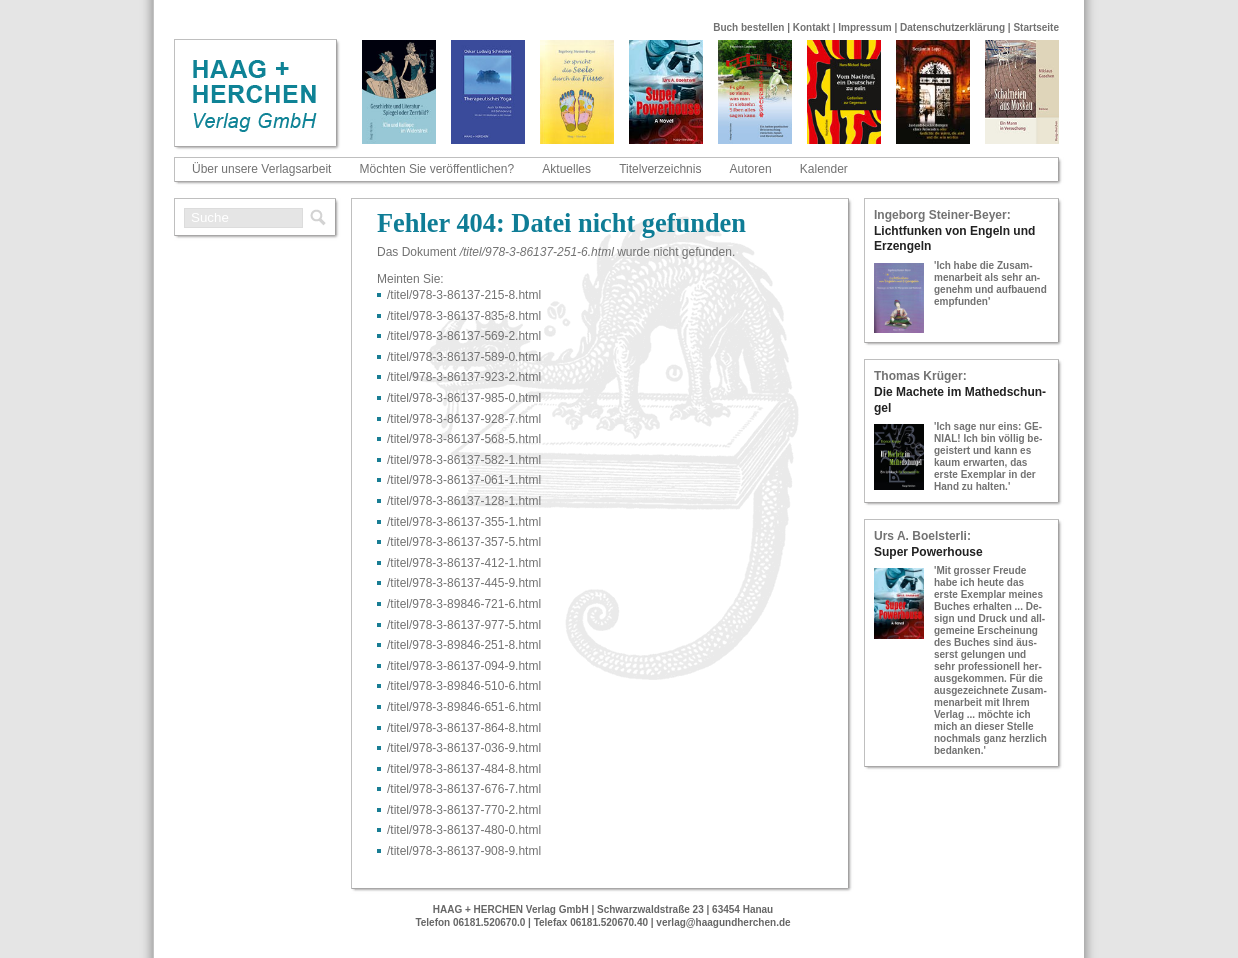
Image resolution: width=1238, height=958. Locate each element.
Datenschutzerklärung (952, 27)
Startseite (1036, 27)
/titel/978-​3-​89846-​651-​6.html (464, 707)
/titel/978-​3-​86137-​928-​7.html (464, 419)
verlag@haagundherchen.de (723, 922)
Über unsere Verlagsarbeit (261, 169)
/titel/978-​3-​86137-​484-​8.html (464, 769)
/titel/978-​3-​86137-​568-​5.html (464, 439)
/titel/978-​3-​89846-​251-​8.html (464, 645)
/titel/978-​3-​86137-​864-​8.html (464, 728)
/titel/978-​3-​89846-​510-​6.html (464, 686)
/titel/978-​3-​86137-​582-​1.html (464, 460)
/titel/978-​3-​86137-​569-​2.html (464, 336)
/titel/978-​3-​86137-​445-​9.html (464, 583)
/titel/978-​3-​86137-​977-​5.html (464, 625)
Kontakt (811, 27)
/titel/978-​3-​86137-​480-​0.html (464, 830)
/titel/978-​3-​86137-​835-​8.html (464, 316)
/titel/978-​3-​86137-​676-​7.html (464, 789)
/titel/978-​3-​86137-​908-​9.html (464, 851)
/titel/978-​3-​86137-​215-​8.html (464, 295)
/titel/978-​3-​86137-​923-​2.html (464, 377)
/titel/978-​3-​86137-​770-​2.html (464, 810)
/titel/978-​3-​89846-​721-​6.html (464, 604)
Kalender (824, 169)
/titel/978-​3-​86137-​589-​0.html (464, 357)
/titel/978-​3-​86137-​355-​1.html (464, 522)
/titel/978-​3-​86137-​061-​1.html (464, 480)
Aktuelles (566, 169)
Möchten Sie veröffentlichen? (437, 169)
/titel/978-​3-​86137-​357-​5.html (464, 542)
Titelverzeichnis (660, 169)
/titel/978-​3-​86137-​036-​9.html (464, 748)
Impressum (864, 27)
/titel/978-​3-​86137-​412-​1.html (464, 563)
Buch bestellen (748, 27)
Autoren (751, 169)
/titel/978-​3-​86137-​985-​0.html (464, 398)
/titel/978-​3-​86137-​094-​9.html (464, 666)
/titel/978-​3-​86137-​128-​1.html (464, 501)
